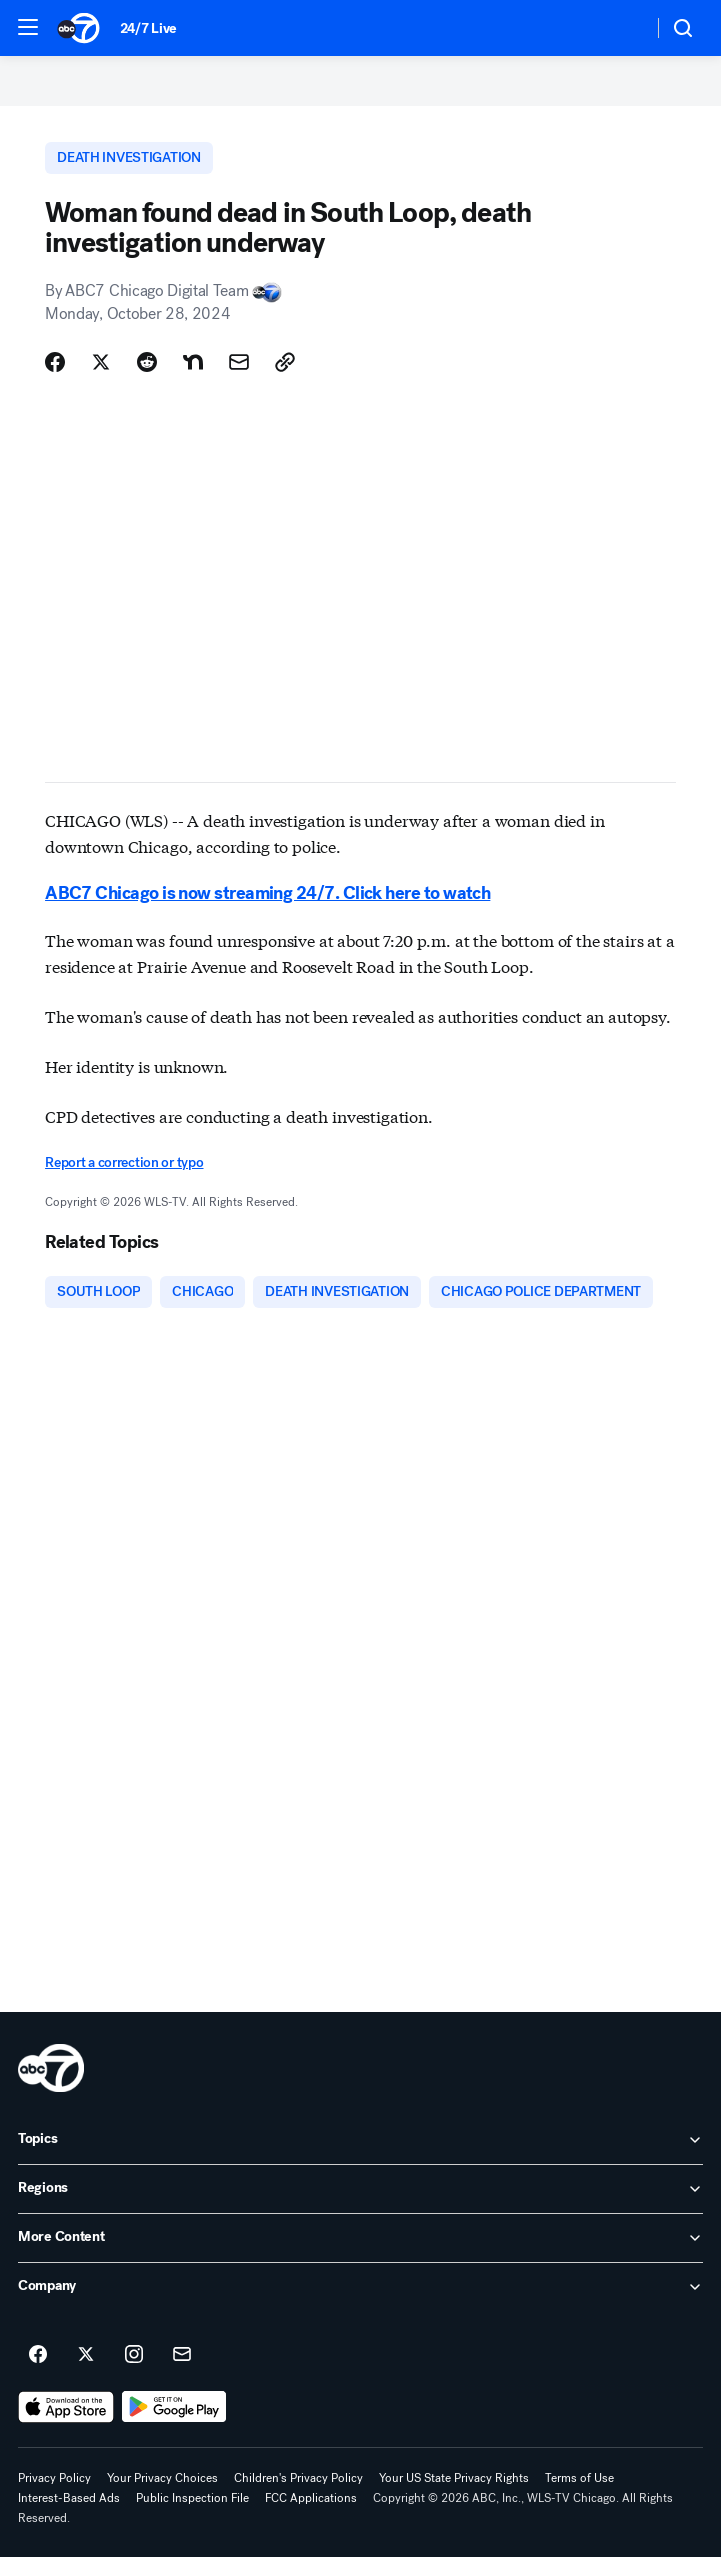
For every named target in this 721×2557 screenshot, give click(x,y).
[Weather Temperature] (621, 28)
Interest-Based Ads (69, 2498)
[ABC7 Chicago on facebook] (38, 2355)
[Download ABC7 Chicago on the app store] (66, 2407)
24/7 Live (148, 28)
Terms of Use (579, 2478)
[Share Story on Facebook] (55, 362)
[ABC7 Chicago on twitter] (86, 2355)
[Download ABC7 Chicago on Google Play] (174, 2407)
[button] (28, 27)
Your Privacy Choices (162, 2478)
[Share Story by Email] (239, 362)
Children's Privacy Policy (298, 2478)
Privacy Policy (54, 2478)
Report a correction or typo (124, 1162)
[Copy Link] (285, 362)
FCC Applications (311, 2498)
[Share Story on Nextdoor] (193, 362)
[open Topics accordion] (360, 2140)
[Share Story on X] (101, 362)
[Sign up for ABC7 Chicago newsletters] (182, 2355)
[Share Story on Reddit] (147, 362)
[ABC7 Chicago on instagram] (134, 2355)
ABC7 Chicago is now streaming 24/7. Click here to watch (267, 893)
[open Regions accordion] (360, 2189)
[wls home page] (51, 2068)
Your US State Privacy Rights (454, 2478)
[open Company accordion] (360, 2287)
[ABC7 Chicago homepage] (78, 28)
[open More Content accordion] (360, 2238)
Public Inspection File (192, 2498)
